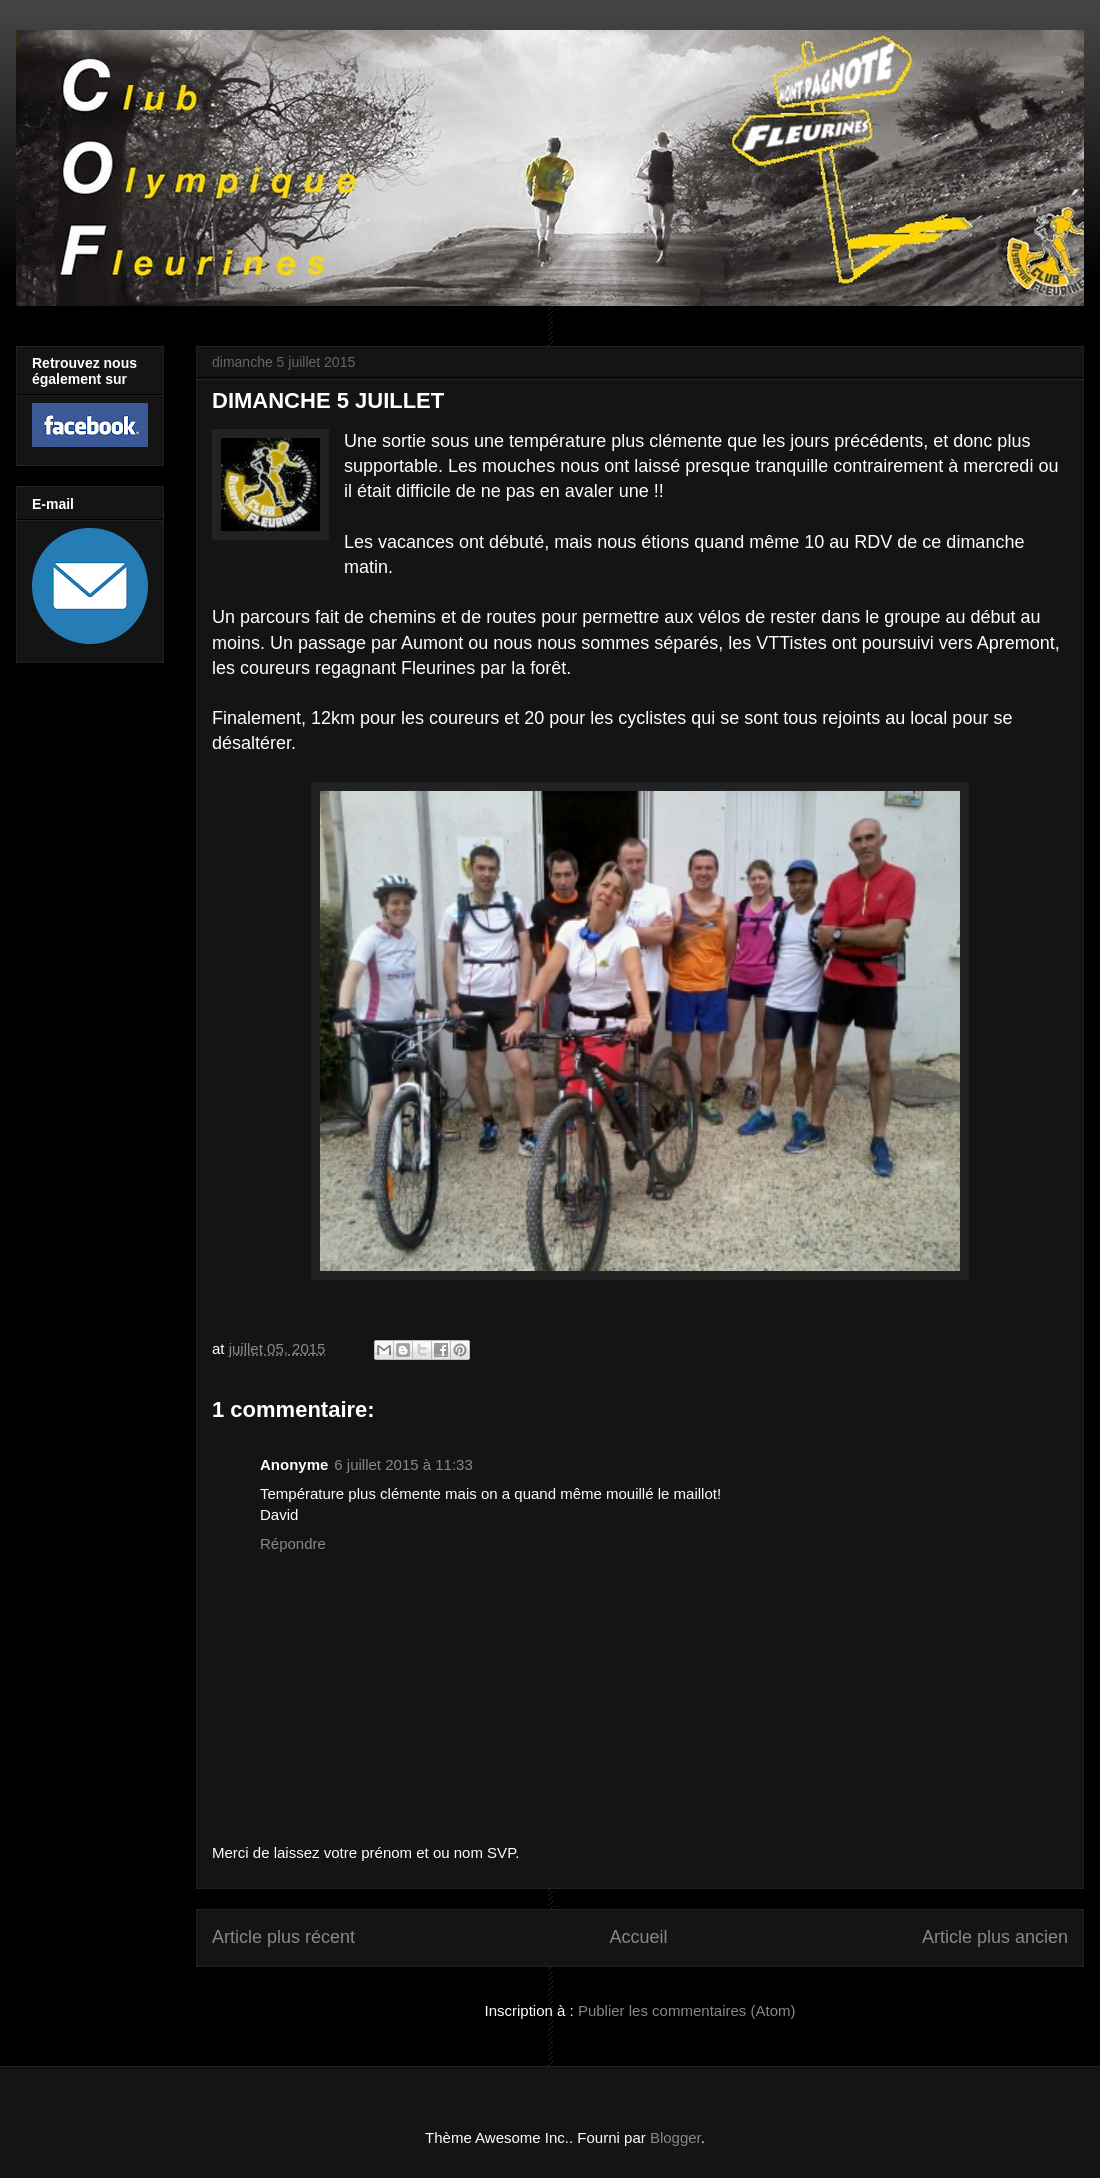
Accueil (638, 1937)
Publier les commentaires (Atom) (687, 2010)
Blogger (675, 2137)
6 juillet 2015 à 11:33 (403, 1464)
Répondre (293, 1543)
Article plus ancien (995, 1937)
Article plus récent (283, 1937)
